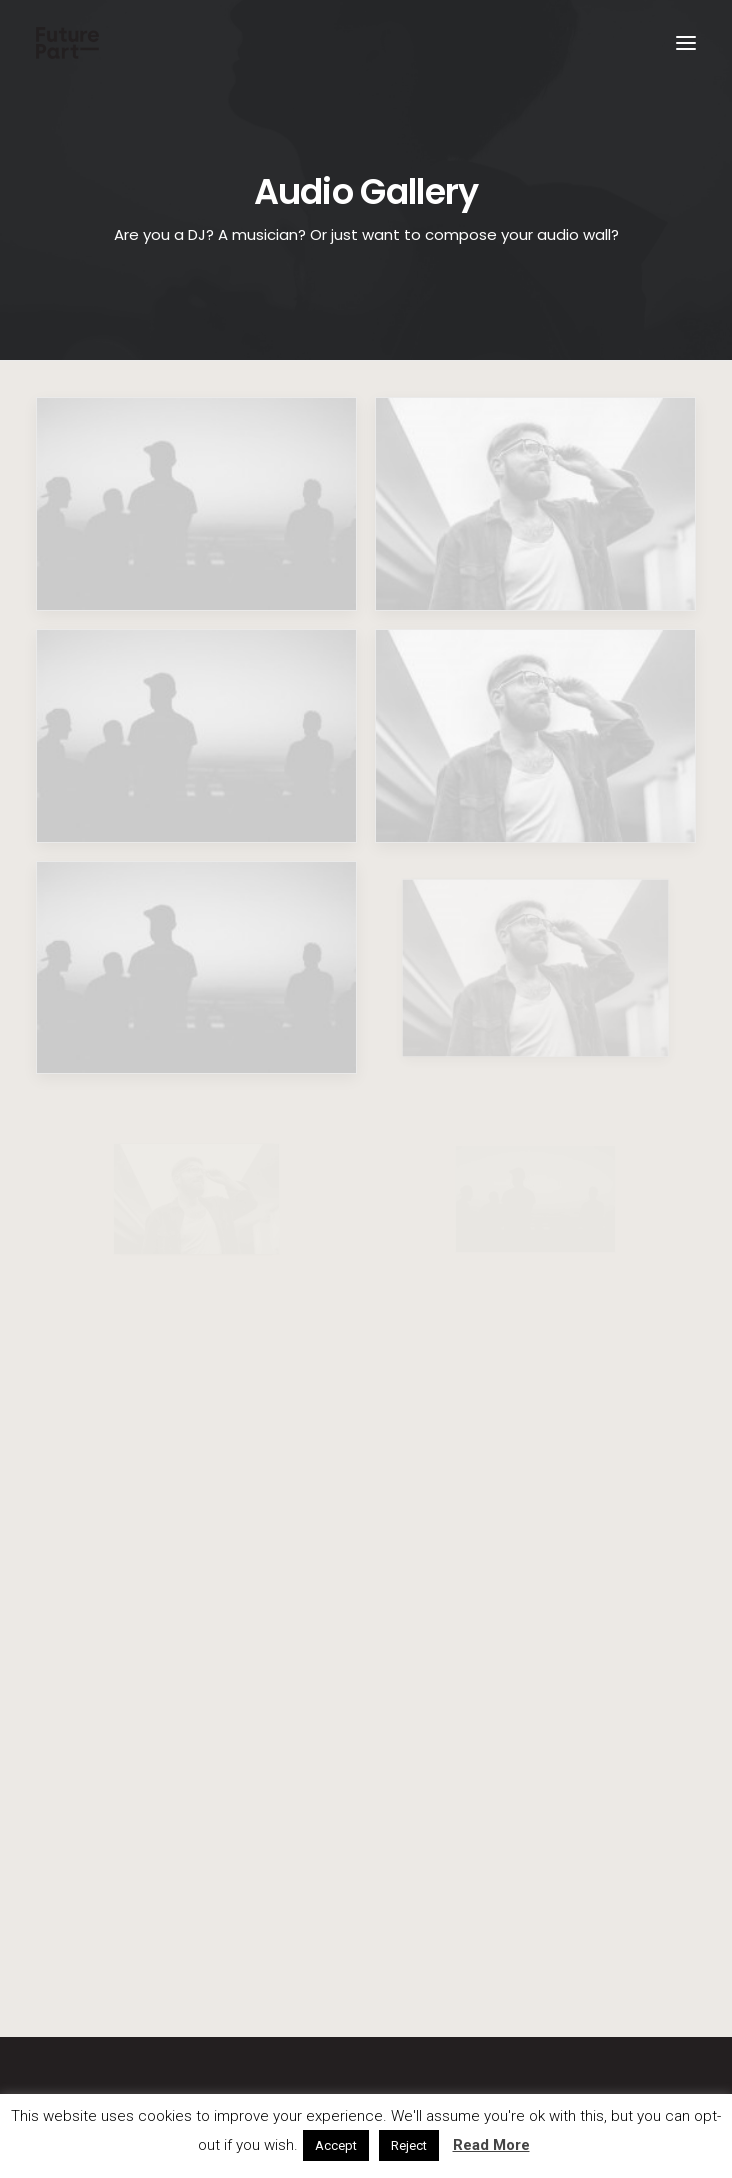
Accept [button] (336, 2145)
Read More (491, 2145)
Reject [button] (409, 2145)
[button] (686, 43)
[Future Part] (67, 43)
